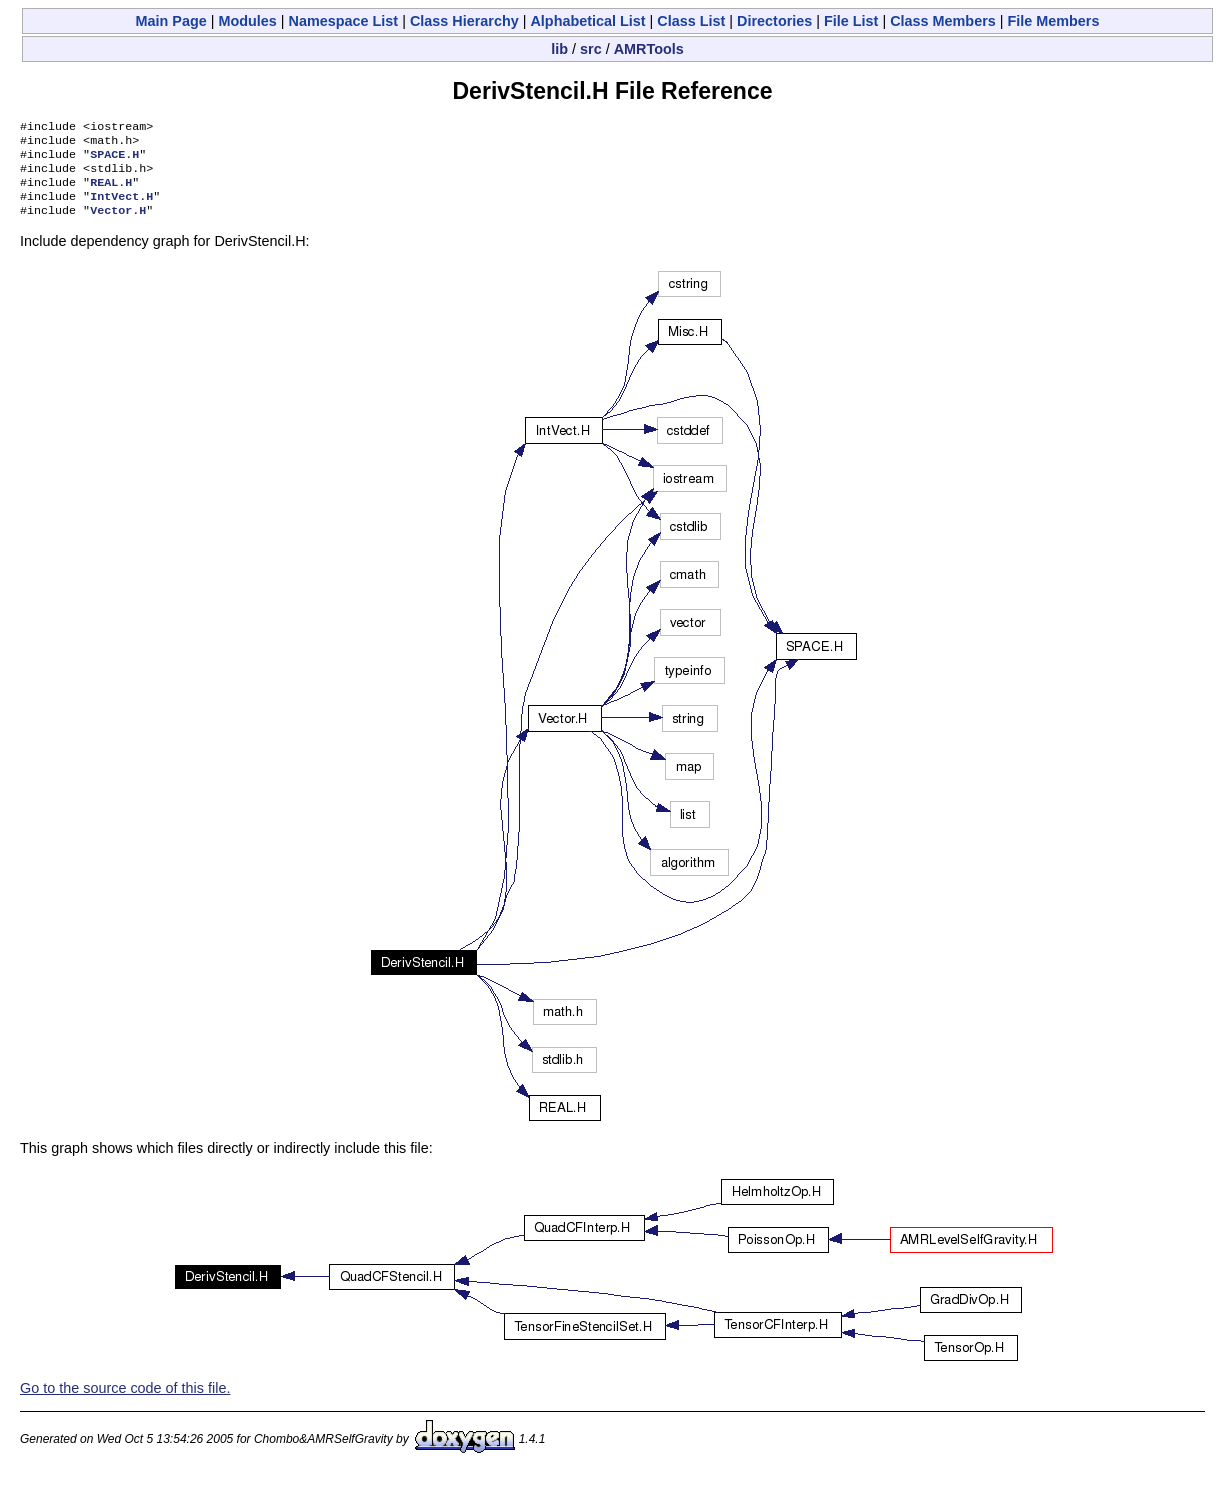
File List (851, 21)
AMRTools (649, 49)
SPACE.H (114, 160)
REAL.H (111, 192)
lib (559, 49)
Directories (774, 21)
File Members (1054, 21)
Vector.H (118, 224)
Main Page (171, 21)
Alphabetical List (587, 21)
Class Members (943, 21)
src (591, 49)
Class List (691, 21)
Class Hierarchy (464, 21)
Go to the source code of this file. (125, 1402)
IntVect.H (121, 208)
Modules (247, 21)
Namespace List (344, 21)
